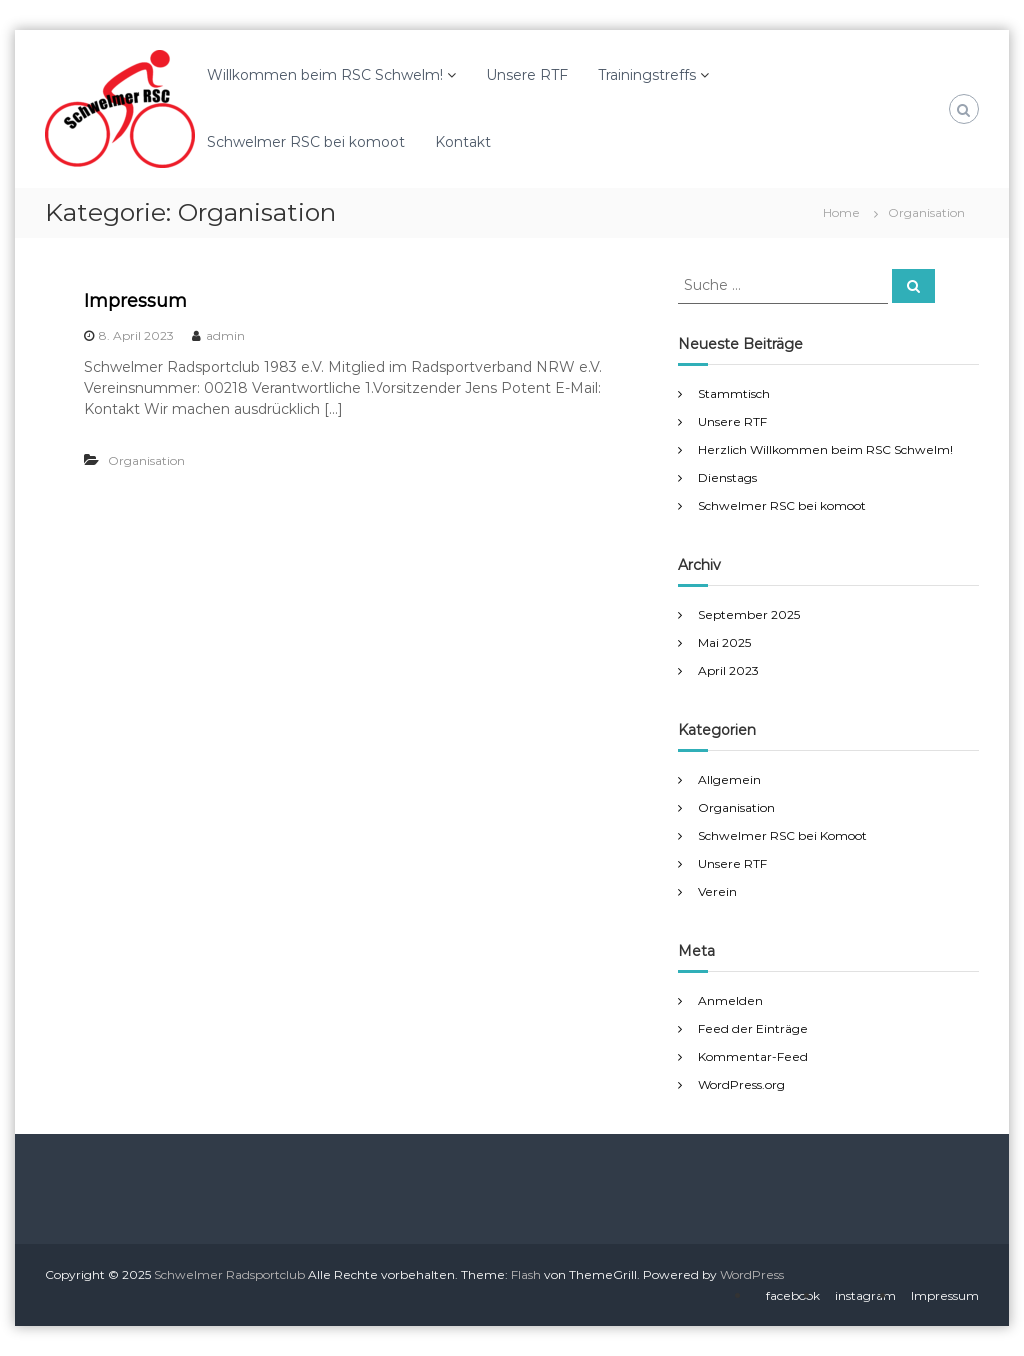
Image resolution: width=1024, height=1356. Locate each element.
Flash (526, 1274)
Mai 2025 (724, 642)
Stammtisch (734, 393)
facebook (793, 1295)
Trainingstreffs (647, 75)
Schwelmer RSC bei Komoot (782, 835)
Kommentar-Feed (753, 1056)
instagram (865, 1295)
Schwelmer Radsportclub (229, 1274)
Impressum (135, 301)
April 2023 (728, 670)
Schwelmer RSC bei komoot (306, 142)
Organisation (146, 460)
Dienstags (727, 477)
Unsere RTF (527, 75)
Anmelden (730, 1000)
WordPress (752, 1274)
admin (225, 335)
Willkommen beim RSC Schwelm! (325, 75)
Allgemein (729, 779)
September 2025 (749, 614)
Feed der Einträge (753, 1028)
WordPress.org (741, 1084)
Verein (717, 891)
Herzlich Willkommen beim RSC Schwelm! (825, 449)
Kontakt (463, 142)
